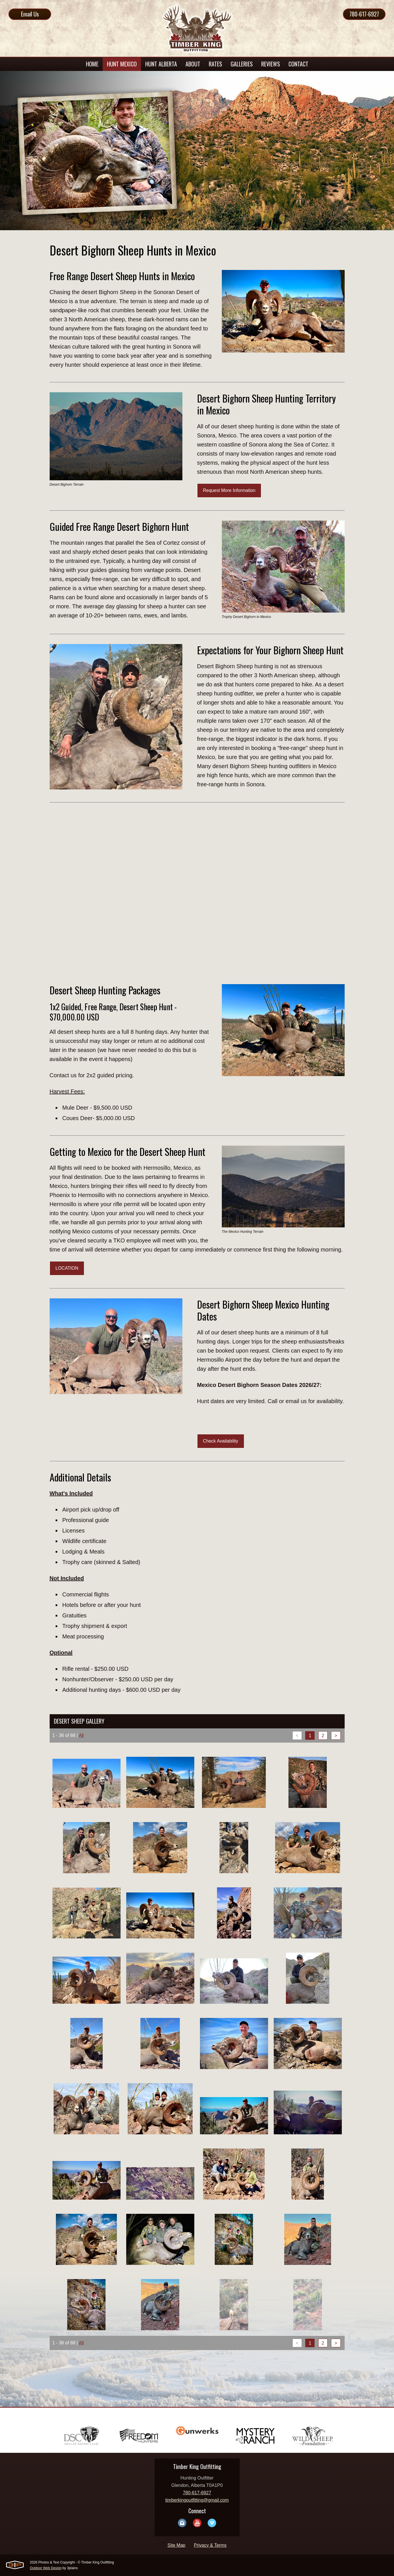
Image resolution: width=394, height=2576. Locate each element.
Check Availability (220, 1441)
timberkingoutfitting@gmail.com (197, 2500)
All (81, 1735)
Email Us (30, 14)
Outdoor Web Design (46, 2568)
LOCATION (67, 1268)
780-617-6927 (364, 14)
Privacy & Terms (210, 2545)
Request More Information (229, 490)
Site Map (176, 2545)
